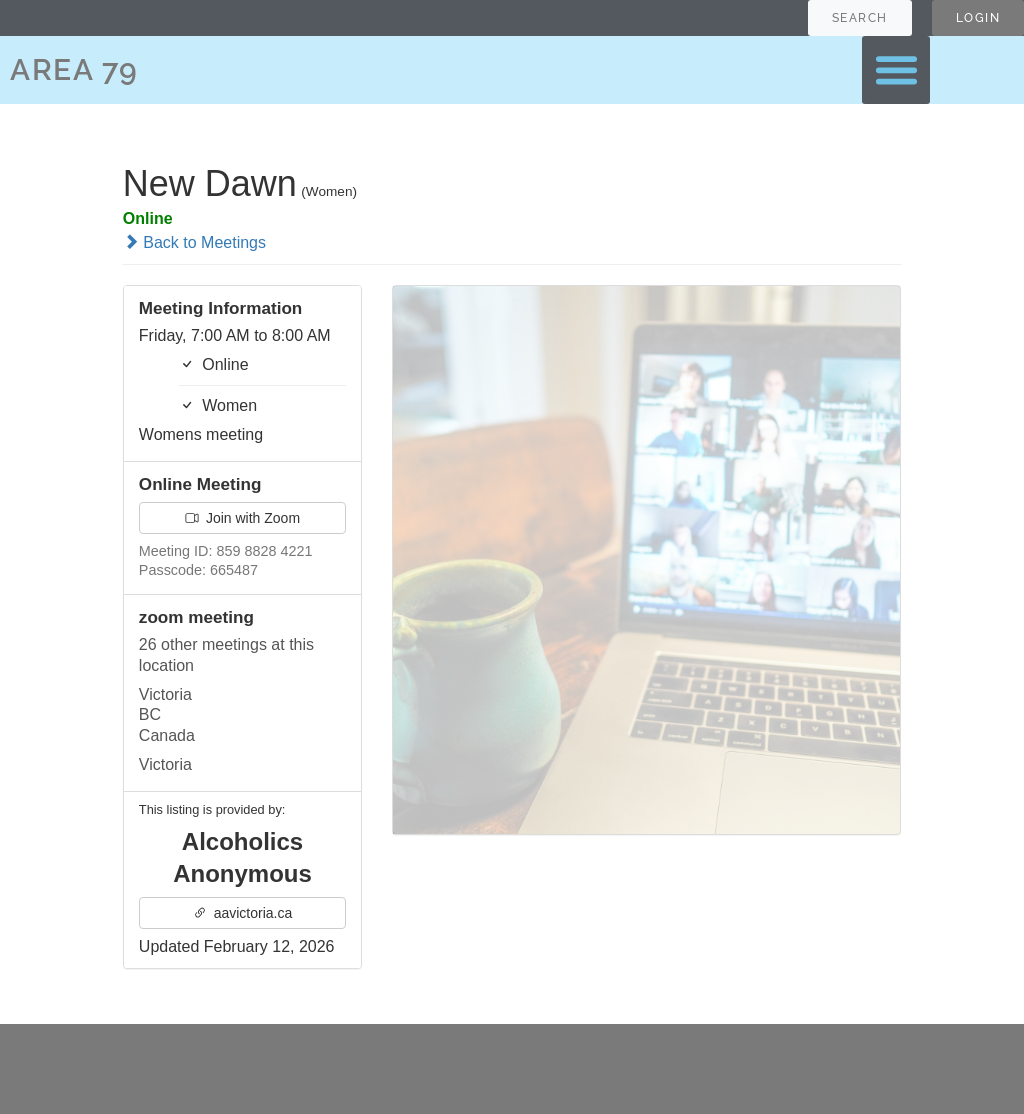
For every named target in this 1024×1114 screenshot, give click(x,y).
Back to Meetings (194, 242)
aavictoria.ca (242, 913)
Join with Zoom (242, 518)
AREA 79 (74, 69)
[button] (896, 70)
